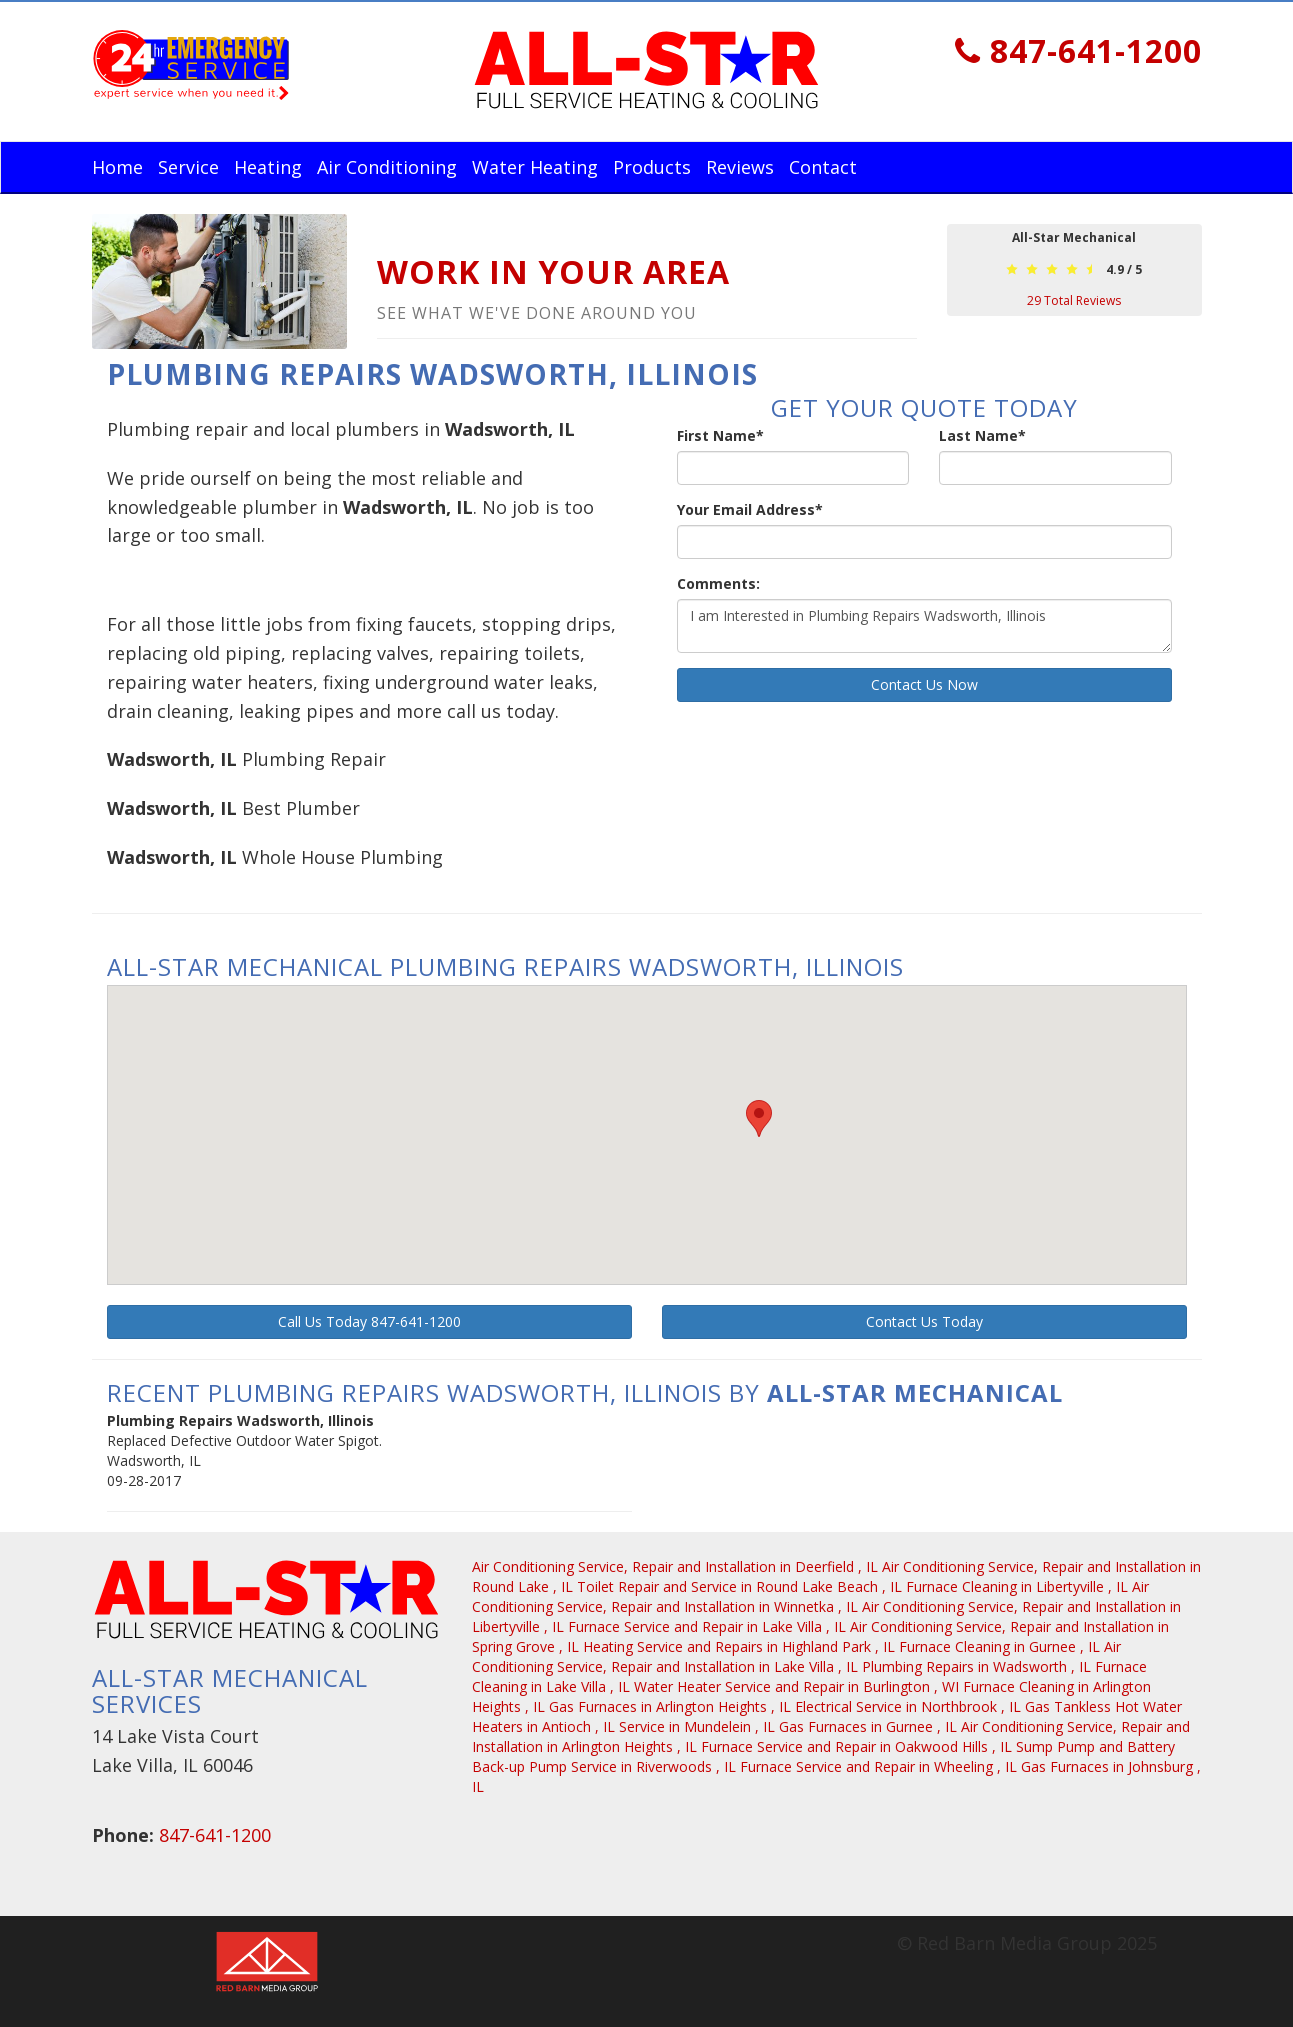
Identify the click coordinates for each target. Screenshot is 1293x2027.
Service (188, 167)
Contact (823, 167)
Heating (268, 167)
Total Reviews (1074, 300)
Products (652, 167)
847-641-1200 (1078, 50)
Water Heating (535, 167)
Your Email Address (750, 509)
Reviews (740, 167)
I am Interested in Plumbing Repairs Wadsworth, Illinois (924, 626)
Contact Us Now (924, 684)
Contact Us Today (924, 1321)
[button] (759, 1118)
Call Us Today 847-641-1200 (369, 1321)
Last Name (982, 435)
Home (117, 167)
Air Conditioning (387, 167)
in (677, 1566)
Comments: (718, 583)
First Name (720, 435)
